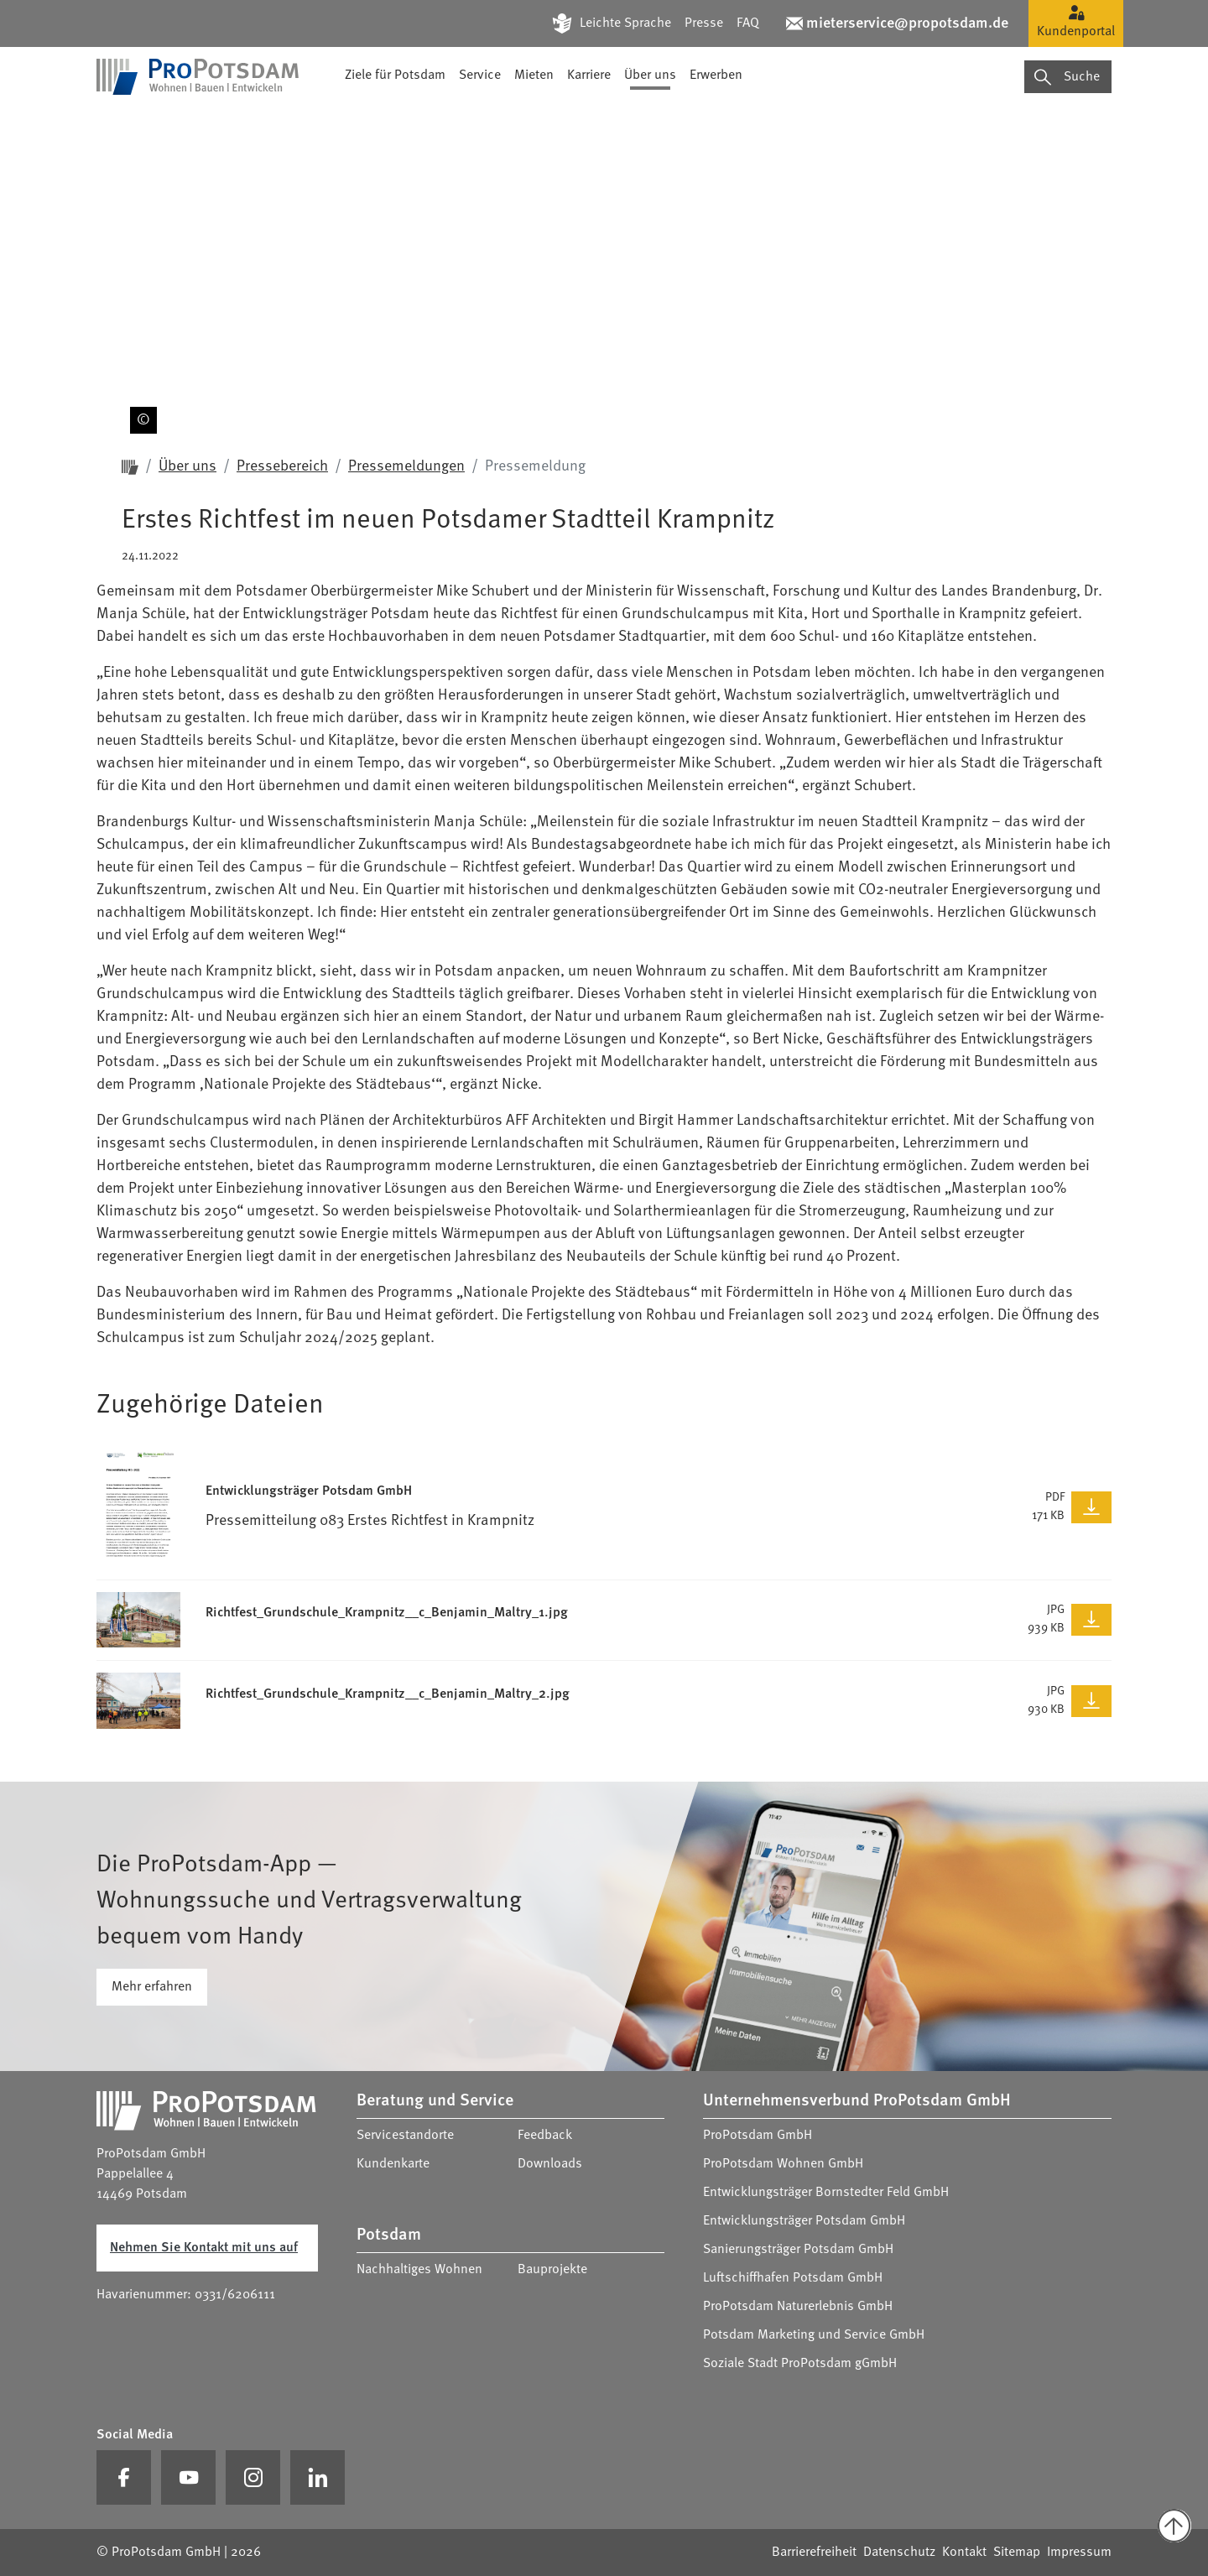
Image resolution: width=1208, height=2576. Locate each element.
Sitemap (1016, 2552)
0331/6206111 (235, 2295)
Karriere (589, 121)
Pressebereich (282, 466)
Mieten (534, 121)
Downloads (550, 2164)
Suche (1067, 122)
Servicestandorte (405, 2135)
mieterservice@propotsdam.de (907, 23)
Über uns (650, 121)
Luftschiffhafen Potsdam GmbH (793, 2278)
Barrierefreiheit (814, 2552)
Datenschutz (899, 2552)
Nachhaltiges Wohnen (419, 2270)
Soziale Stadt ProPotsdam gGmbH (800, 2363)
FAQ (748, 23)
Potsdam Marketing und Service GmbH (813, 2335)
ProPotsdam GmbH (757, 2135)
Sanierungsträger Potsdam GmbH (798, 2249)
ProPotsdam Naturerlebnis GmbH (798, 2306)
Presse (704, 23)
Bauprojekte (552, 2270)
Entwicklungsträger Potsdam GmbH (804, 2221)
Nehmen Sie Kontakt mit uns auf (204, 2248)
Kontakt (964, 2552)
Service (480, 121)
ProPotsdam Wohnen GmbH (783, 2164)
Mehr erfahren (152, 1987)
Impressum (1079, 2552)
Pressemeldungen (406, 466)
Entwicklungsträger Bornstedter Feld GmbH (826, 2192)
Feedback (545, 2135)
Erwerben (716, 121)
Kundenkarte (393, 2164)
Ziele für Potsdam (395, 121)
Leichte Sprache (625, 23)
